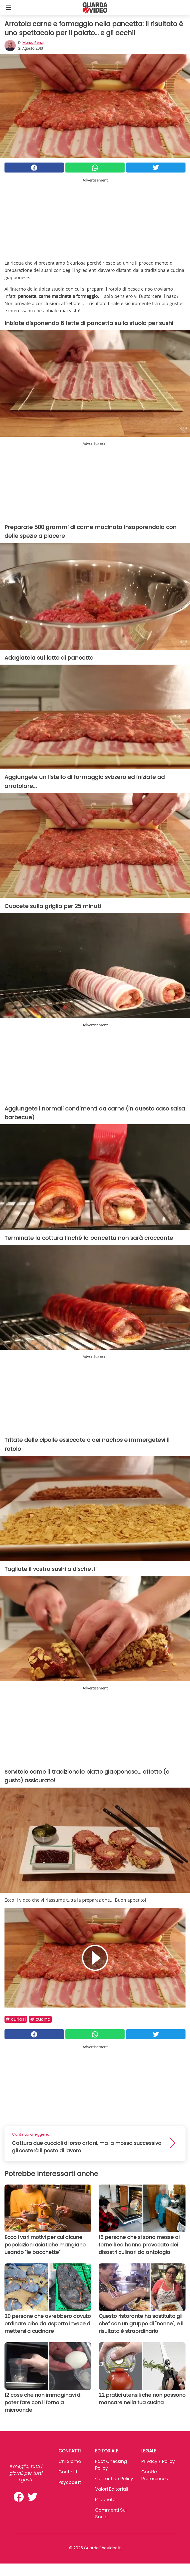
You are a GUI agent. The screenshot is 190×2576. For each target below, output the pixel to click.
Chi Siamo (69, 2461)
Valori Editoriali (111, 2489)
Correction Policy (114, 2478)
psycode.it (69, 2482)
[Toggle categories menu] (8, 7)
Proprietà (105, 2499)
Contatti (67, 2472)
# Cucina (40, 2019)
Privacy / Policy (158, 2461)
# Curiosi (16, 2019)
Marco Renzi (32, 42)
